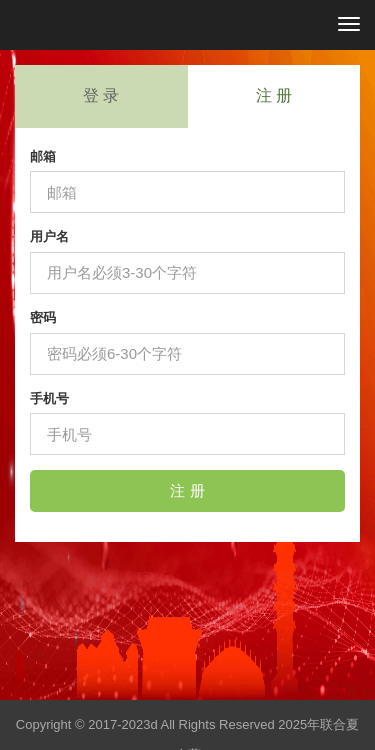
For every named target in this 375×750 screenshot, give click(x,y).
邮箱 (43, 156)
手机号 (49, 398)
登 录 (101, 95)
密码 (43, 317)
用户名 (49, 236)
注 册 (274, 95)
